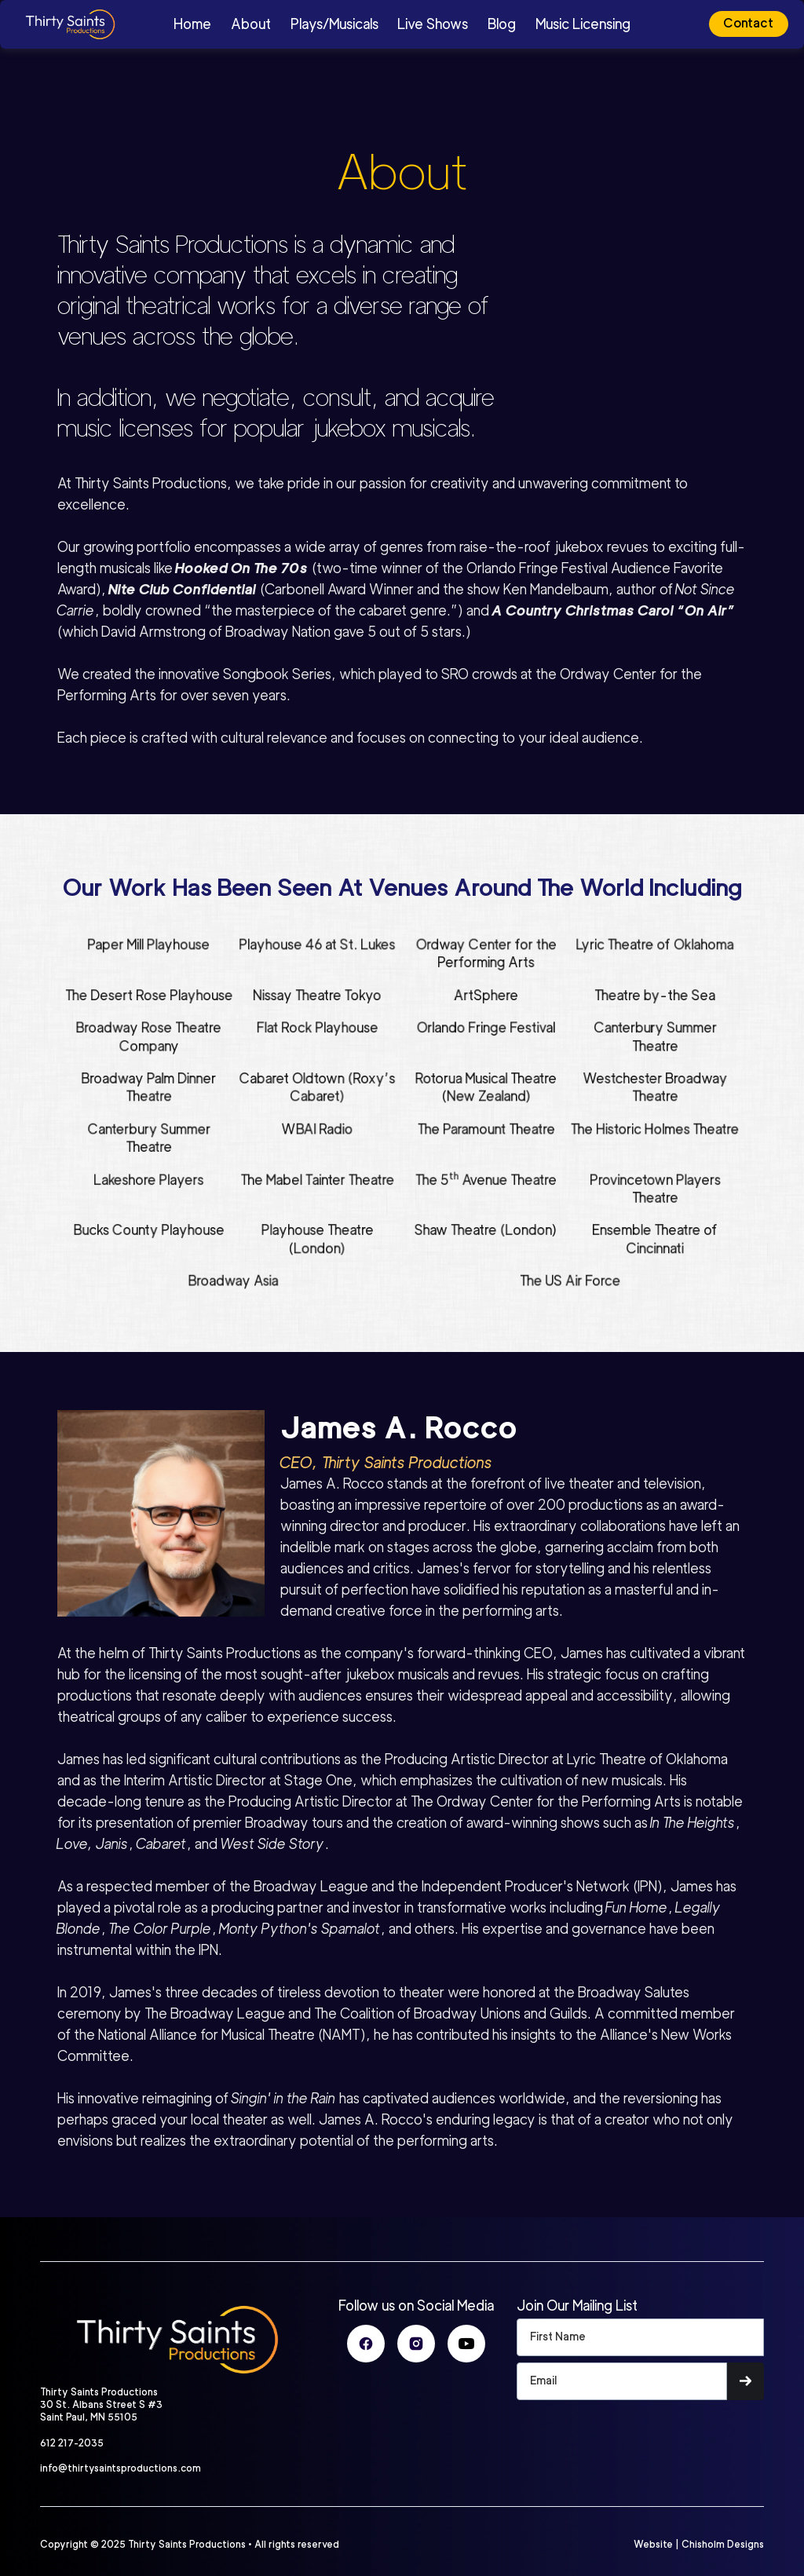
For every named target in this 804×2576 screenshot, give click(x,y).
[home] (100, 24)
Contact (748, 23)
